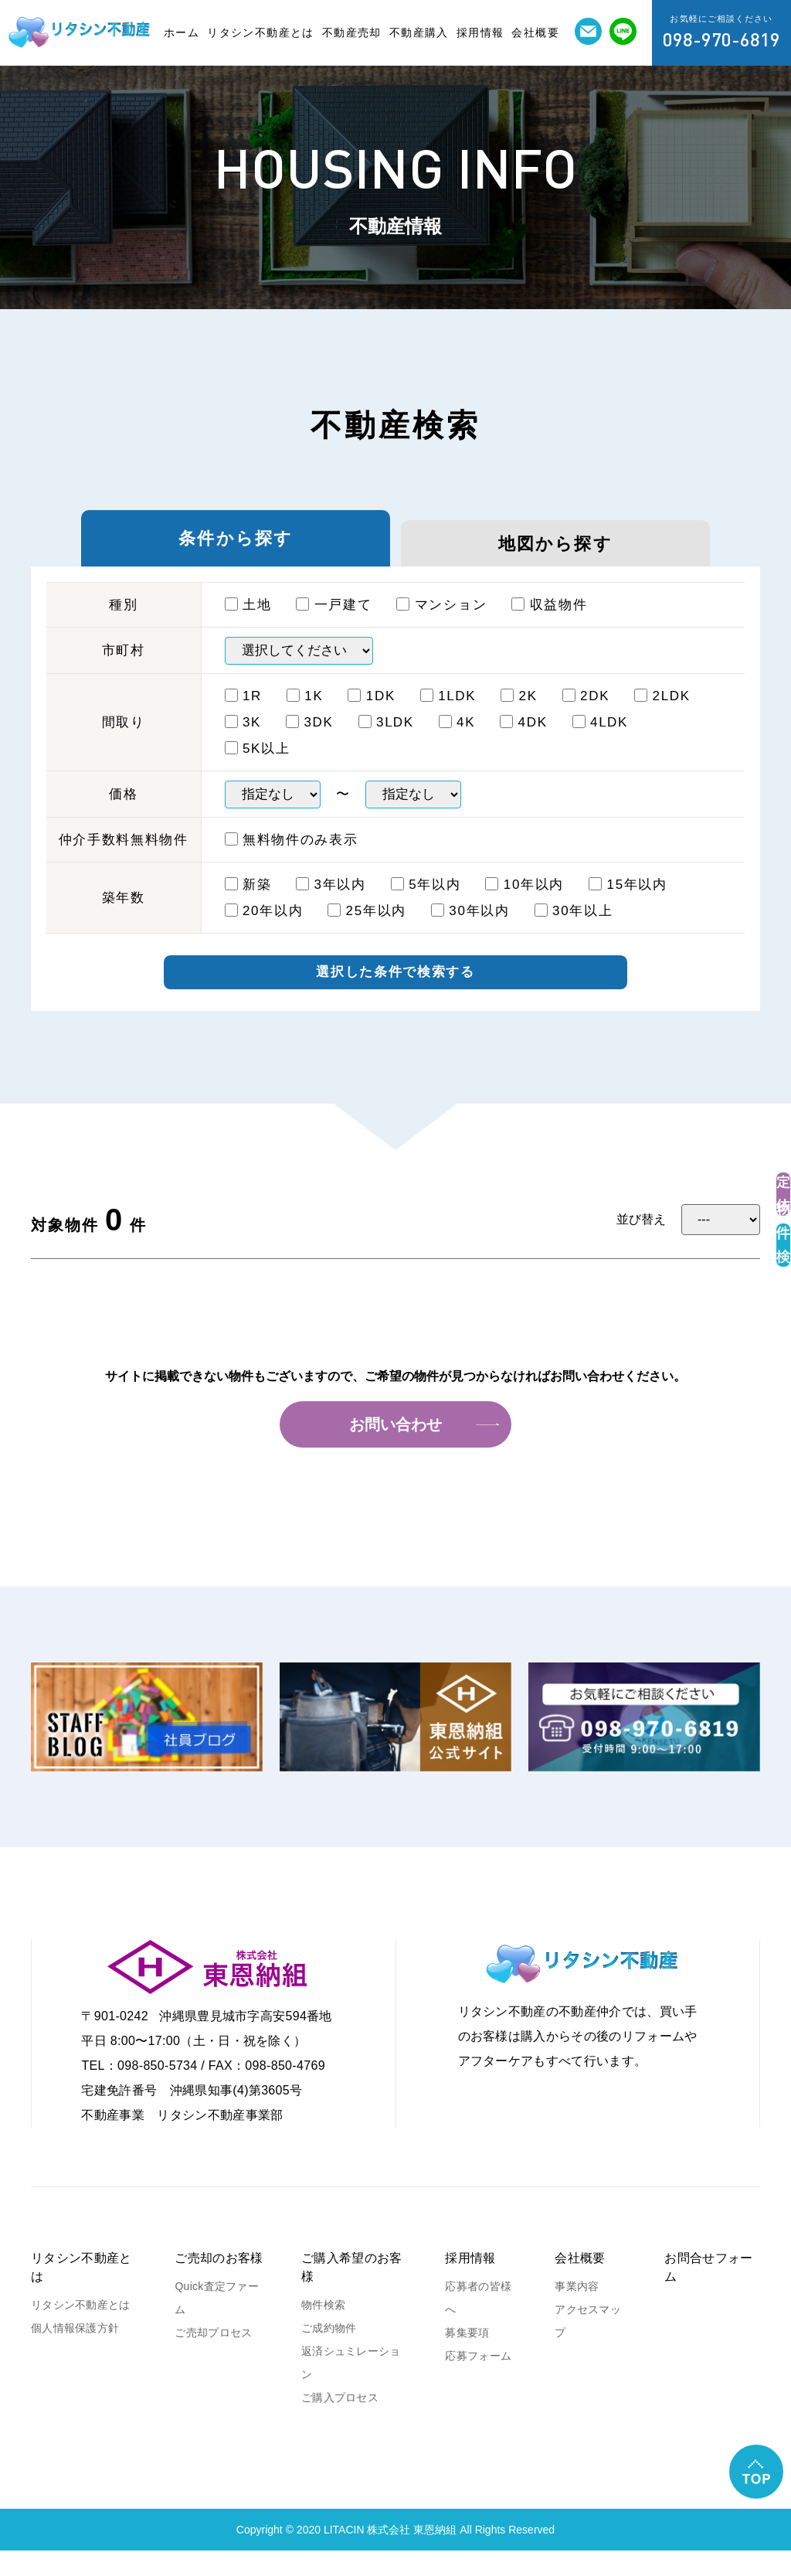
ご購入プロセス (340, 2423)
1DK (372, 716)
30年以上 (574, 931)
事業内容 (577, 2311)
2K (519, 716)
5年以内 (426, 904)
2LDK (662, 716)
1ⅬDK (448, 716)
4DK (524, 742)
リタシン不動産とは (260, 32)
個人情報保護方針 (75, 2353)
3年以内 (331, 904)
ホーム (181, 32)
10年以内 (524, 904)
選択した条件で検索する (395, 995)
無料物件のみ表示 (291, 859)
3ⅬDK (386, 742)
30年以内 (470, 931)
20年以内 (264, 931)
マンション (441, 625)
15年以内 (628, 904)
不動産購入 (419, 32)
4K (457, 742)
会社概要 (535, 32)
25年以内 (367, 931)
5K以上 (257, 768)
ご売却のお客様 (219, 2283)
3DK (310, 742)
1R (244, 716)
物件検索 (323, 2330)
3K (243, 742)
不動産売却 (352, 32)
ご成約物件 (328, 2353)
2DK (586, 716)
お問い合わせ (395, 1449)
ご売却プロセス (213, 2358)
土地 (248, 625)
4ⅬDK (600, 742)
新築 (248, 904)
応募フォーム (478, 2381)
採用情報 (480, 32)
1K (305, 716)
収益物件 (549, 625)
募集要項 (467, 2358)
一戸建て (334, 625)
